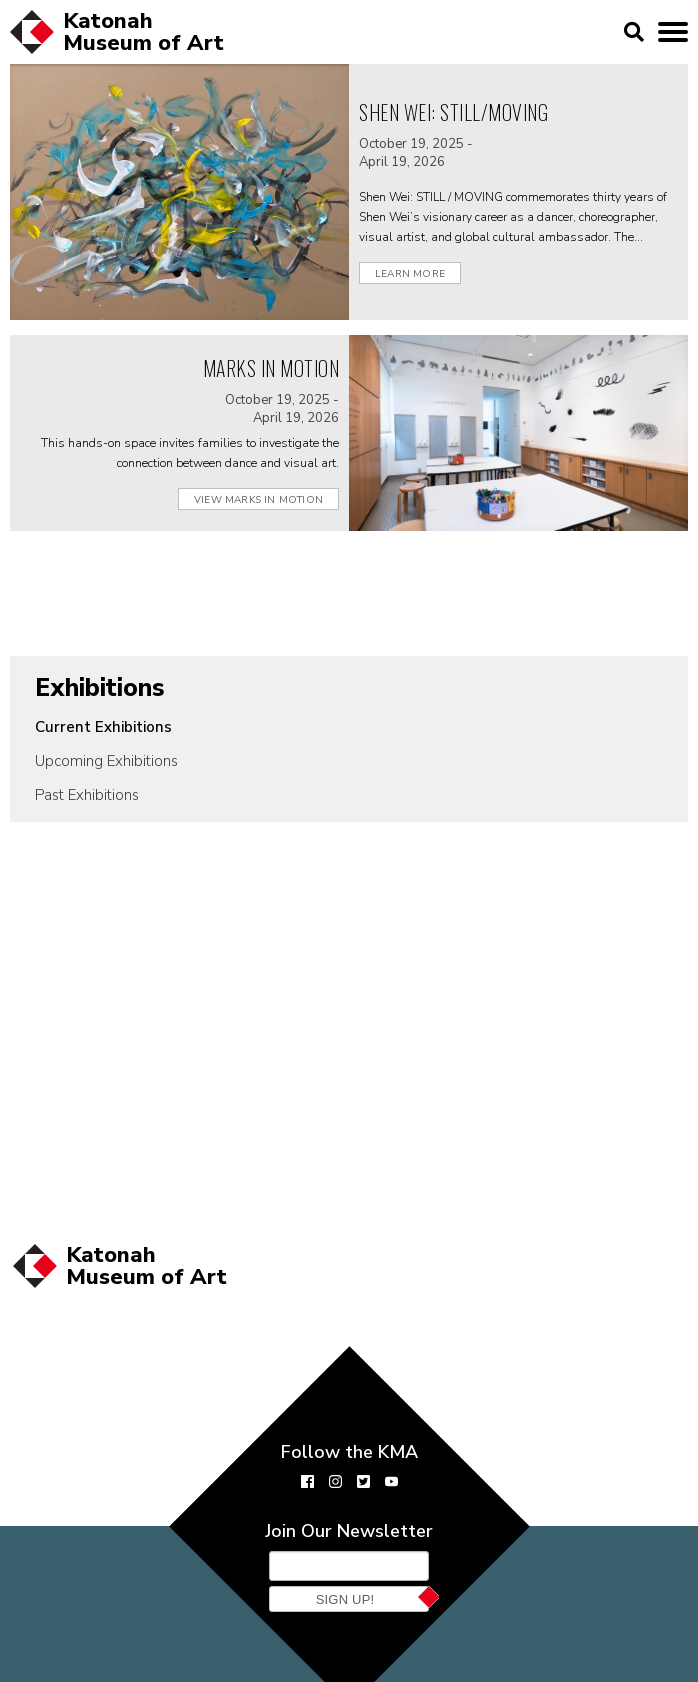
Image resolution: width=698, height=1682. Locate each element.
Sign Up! (345, 1599)
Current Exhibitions (103, 727)
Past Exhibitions (87, 795)
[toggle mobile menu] (673, 32)
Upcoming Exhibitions (106, 761)
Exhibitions (100, 688)
